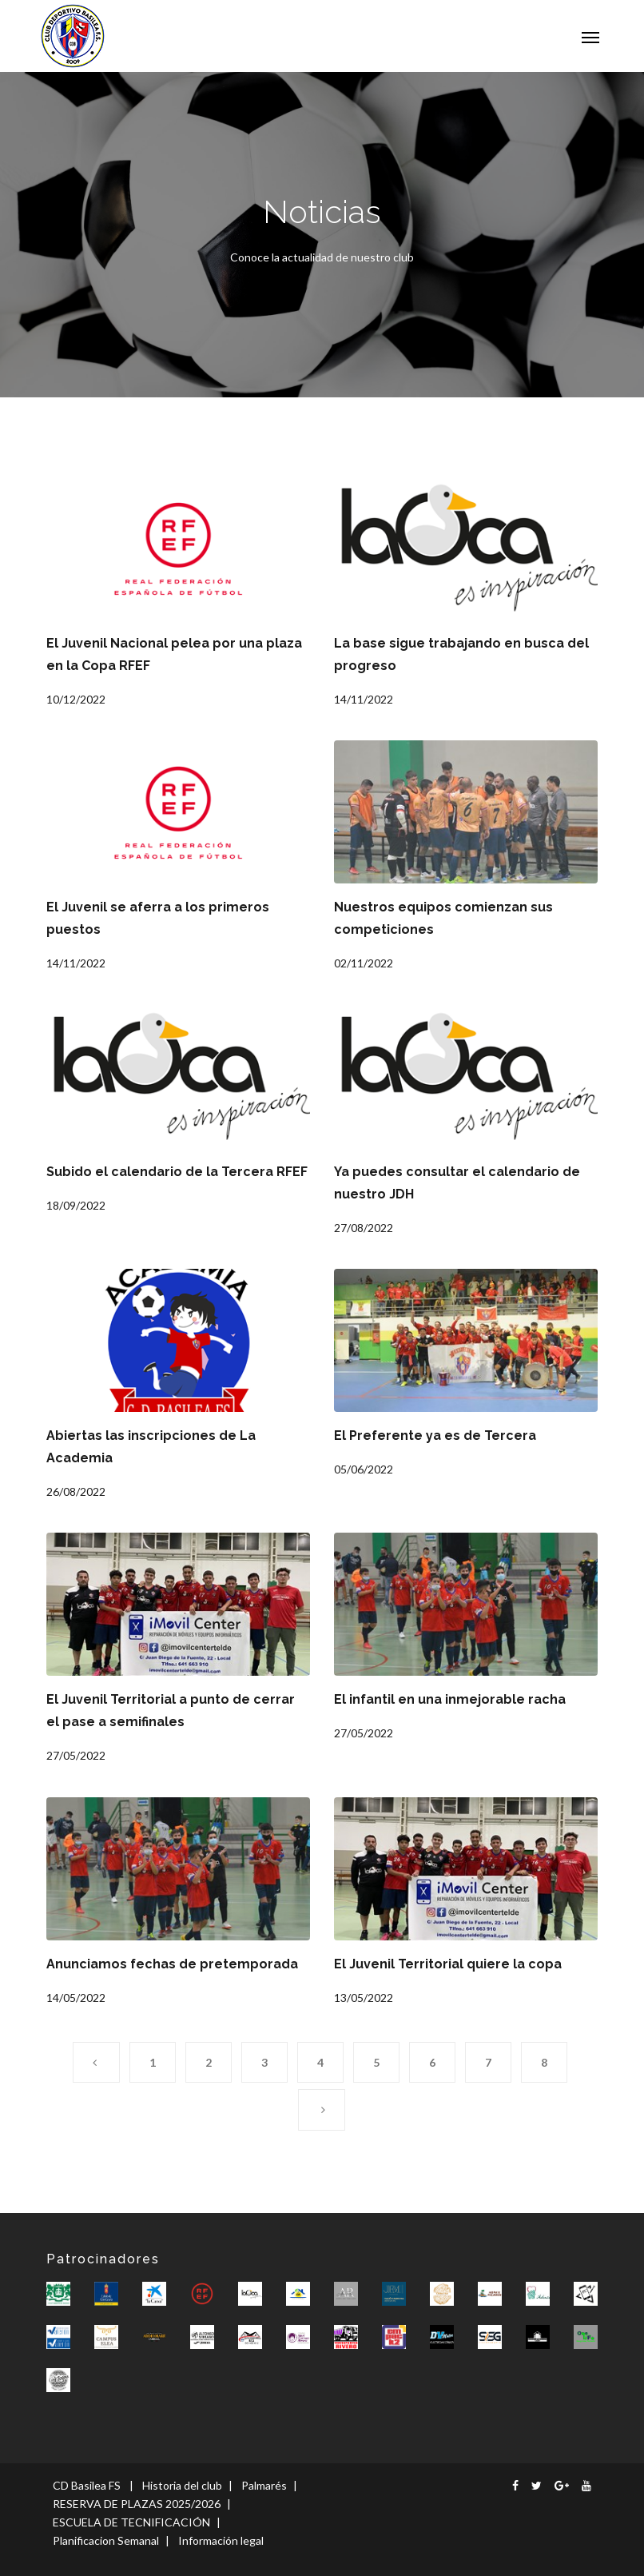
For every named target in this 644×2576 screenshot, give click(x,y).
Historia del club (182, 2485)
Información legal (221, 2540)
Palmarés (264, 2485)
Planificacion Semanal (106, 2540)
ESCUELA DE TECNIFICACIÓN (131, 2522)
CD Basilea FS (87, 2485)
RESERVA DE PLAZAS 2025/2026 (137, 2503)
